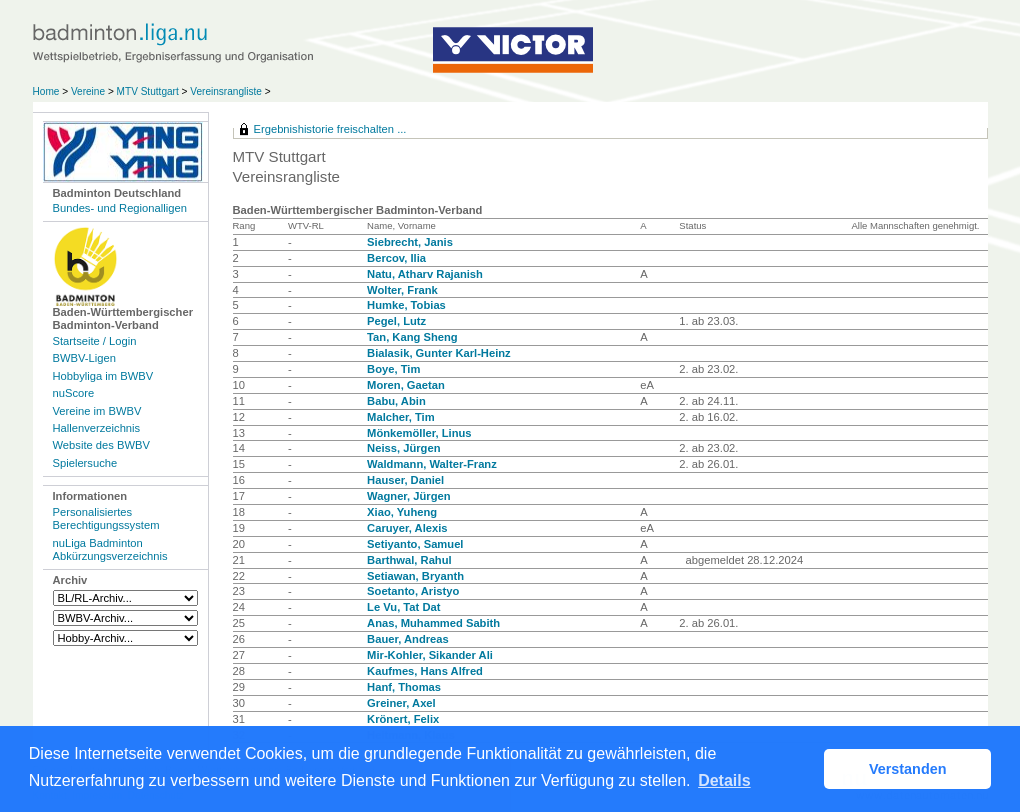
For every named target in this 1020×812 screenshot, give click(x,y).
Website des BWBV (101, 445)
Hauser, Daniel (405, 480)
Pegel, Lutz (396, 321)
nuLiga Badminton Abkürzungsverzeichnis (110, 549)
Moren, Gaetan (406, 385)
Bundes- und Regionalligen (120, 208)
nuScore (74, 393)
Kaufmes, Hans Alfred (425, 671)
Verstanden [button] (908, 769)
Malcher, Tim (401, 417)
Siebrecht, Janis (410, 242)
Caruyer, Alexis (407, 528)
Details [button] (724, 780)
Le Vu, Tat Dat (403, 607)
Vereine (88, 91)
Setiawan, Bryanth (415, 576)
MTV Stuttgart (148, 91)
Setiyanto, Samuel (415, 544)
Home (46, 91)
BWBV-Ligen (84, 358)
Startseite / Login (95, 341)
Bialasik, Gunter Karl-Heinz (439, 353)
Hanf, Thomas (404, 687)
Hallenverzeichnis (97, 428)
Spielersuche (85, 463)
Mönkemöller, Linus (419, 433)
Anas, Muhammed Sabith (433, 623)
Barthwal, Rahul (409, 560)
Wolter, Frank (402, 290)
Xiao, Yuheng (402, 512)
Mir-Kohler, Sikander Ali (430, 655)
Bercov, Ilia (396, 258)
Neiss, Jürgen (403, 448)
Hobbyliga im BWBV (103, 376)
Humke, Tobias (406, 305)
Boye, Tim (393, 369)
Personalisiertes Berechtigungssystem (106, 518)
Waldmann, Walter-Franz (432, 464)
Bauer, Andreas (408, 639)
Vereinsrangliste (226, 91)
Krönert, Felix (403, 719)
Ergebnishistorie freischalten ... (330, 129)
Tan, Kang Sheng (412, 337)
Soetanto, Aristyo (413, 591)
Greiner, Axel (401, 703)
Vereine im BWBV (97, 411)
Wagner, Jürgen (409, 496)
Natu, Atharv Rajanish (425, 274)
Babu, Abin (396, 401)
